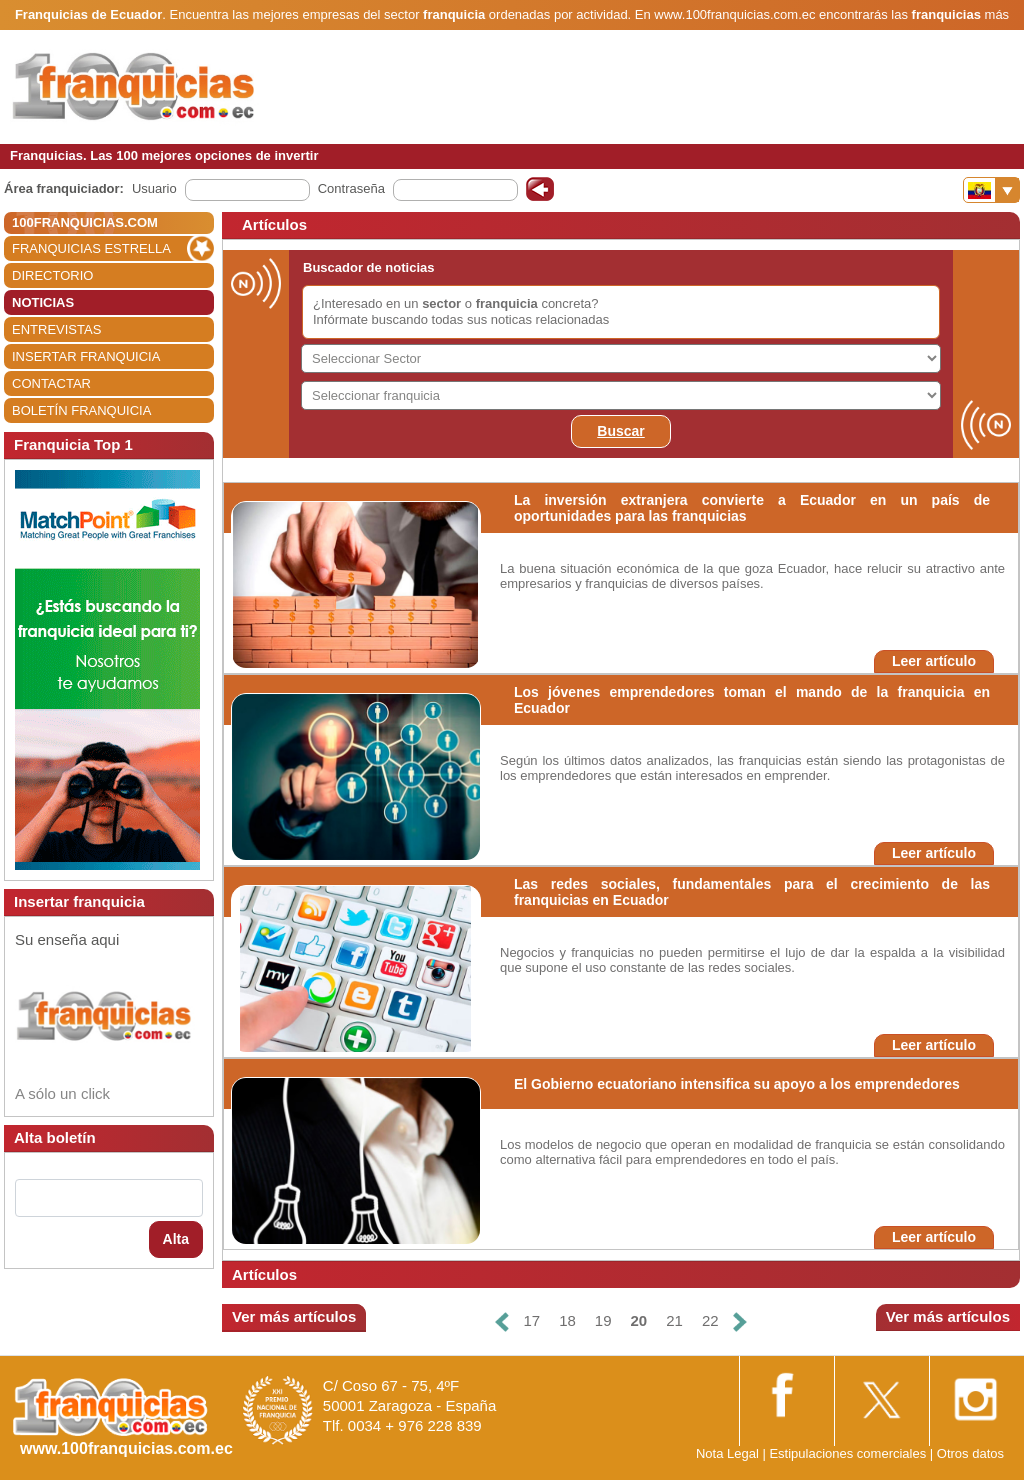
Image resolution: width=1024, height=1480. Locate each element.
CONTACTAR (51, 383)
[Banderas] (991, 190)
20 (639, 1320)
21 (674, 1320)
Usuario (154, 188)
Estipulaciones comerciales (849, 1453)
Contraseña (351, 188)
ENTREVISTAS (56, 329)
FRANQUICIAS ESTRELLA (91, 248)
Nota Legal (727, 1453)
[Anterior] (502, 1321)
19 (603, 1320)
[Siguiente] (740, 1321)
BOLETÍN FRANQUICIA (81, 410)
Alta (176, 1239)
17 (531, 1320)
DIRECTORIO (52, 275)
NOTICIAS (43, 302)
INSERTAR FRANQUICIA (86, 356)
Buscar (620, 431)
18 (567, 1320)
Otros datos (970, 1453)
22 (710, 1320)
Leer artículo (934, 661)
